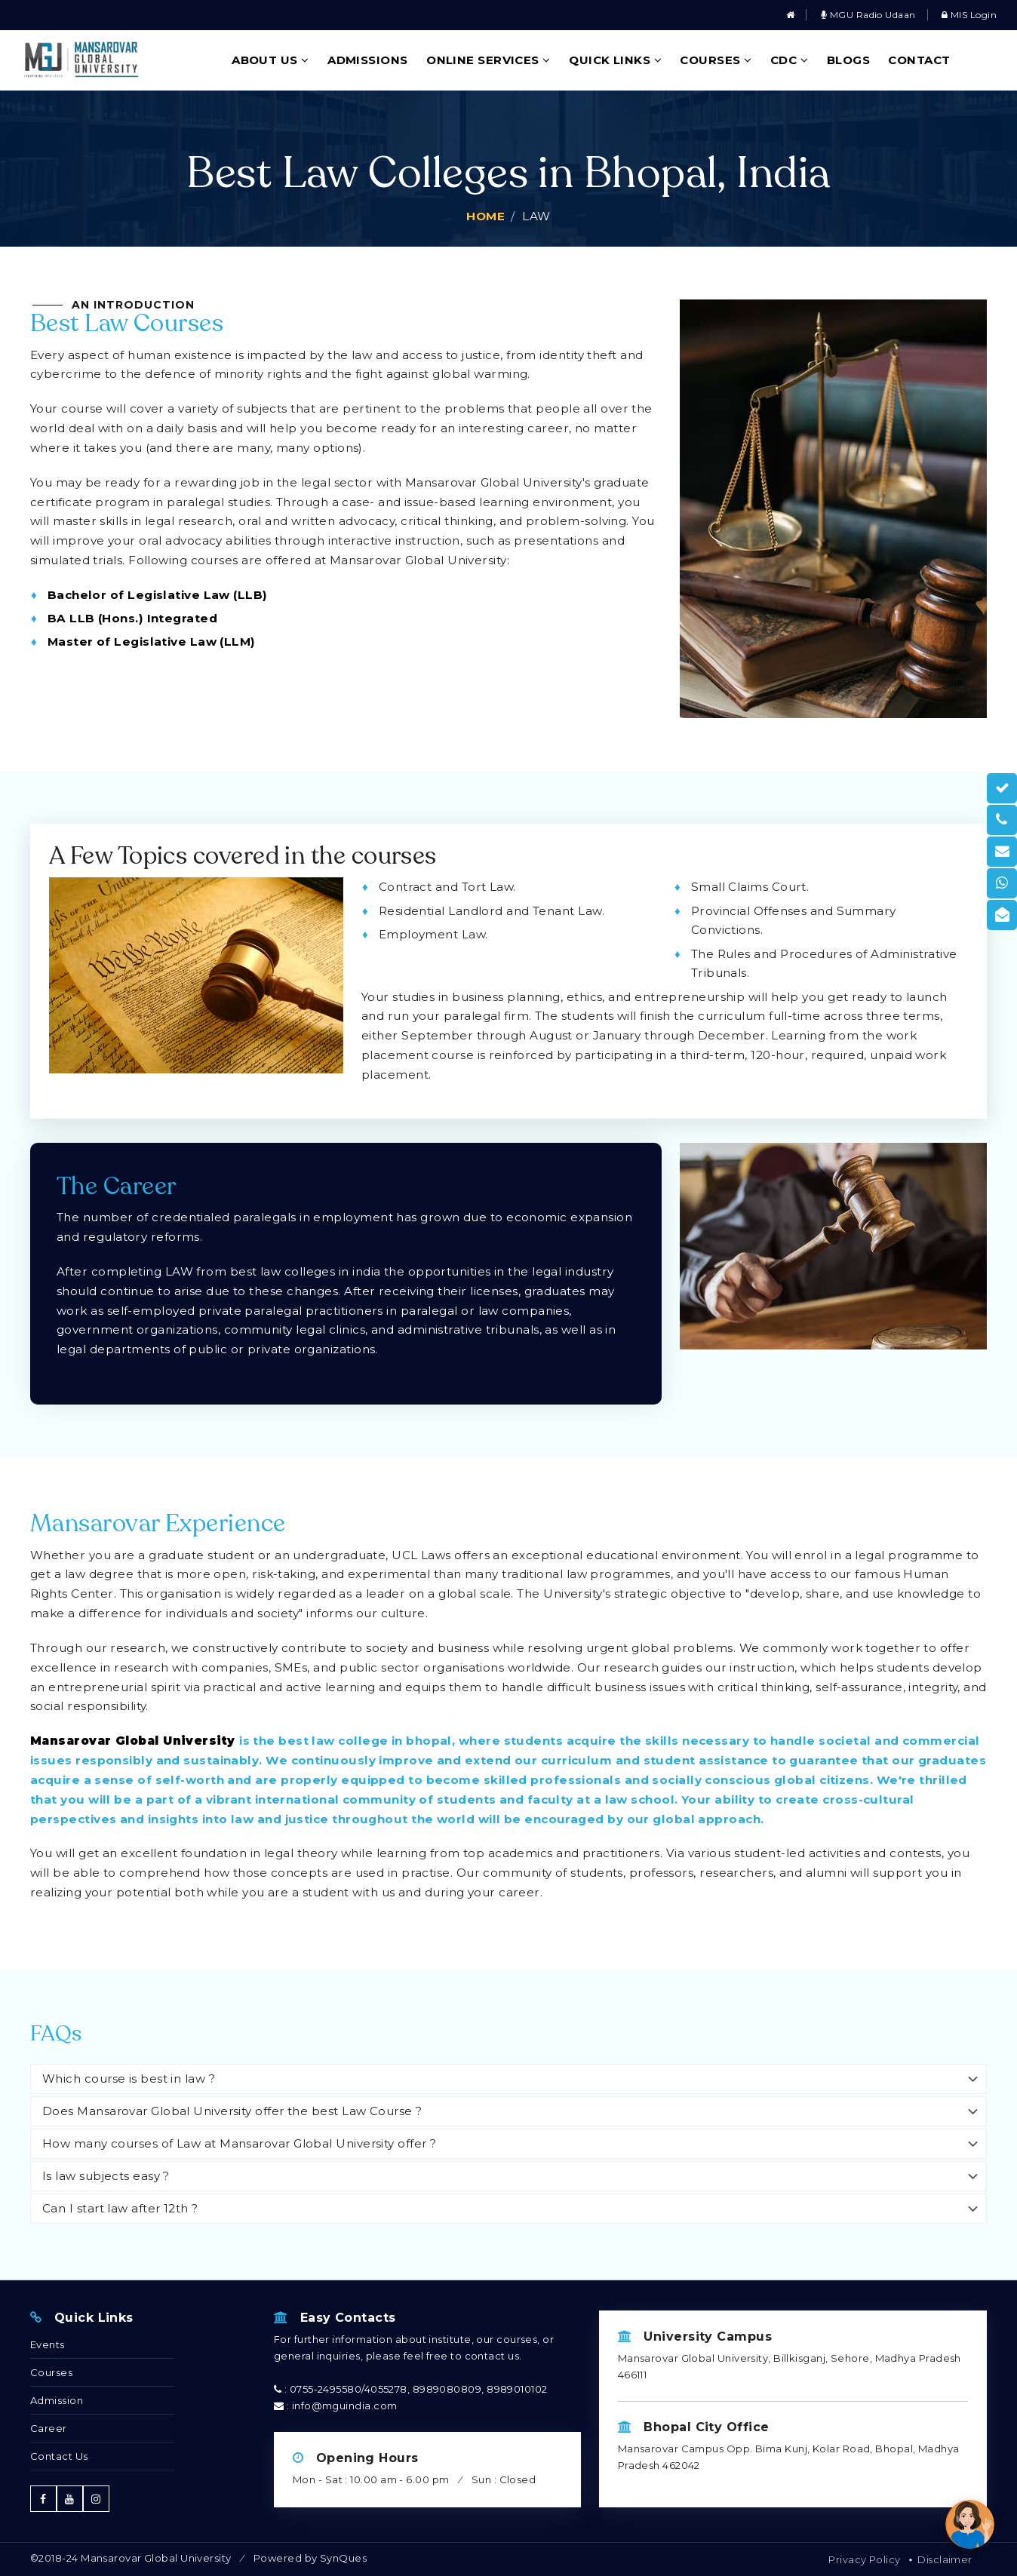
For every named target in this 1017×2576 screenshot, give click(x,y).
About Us (270, 60)
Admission (56, 2400)
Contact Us (59, 2456)
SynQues (343, 2558)
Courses (715, 60)
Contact (919, 60)
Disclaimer (944, 2559)
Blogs (848, 60)
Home (485, 216)
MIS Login (969, 14)
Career (48, 2428)
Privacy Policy (864, 2559)
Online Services (488, 60)
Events (47, 2344)
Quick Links (615, 60)
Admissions (367, 60)
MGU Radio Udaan (868, 14)
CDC (789, 60)
